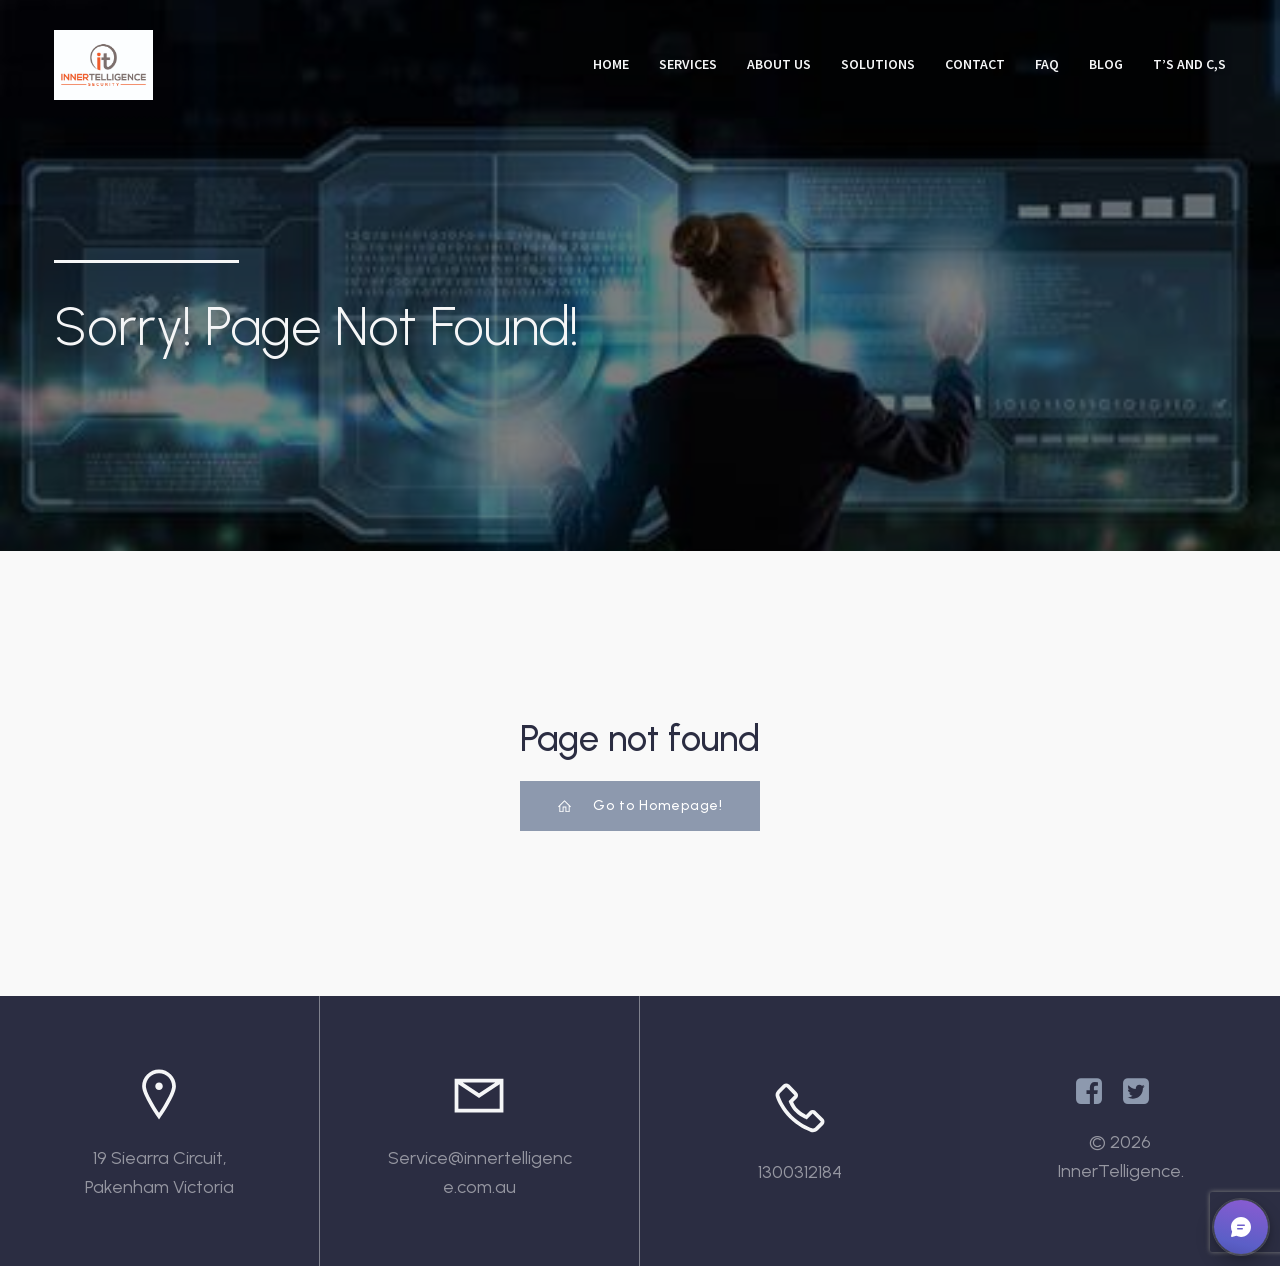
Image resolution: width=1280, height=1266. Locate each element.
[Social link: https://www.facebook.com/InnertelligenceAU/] (1096, 1092)
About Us (779, 64)
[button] (1241, 1227)
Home (611, 64)
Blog (1106, 64)
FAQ (1047, 64)
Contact (975, 64)
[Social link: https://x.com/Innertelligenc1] (1143, 1092)
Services (688, 64)
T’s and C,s (1189, 64)
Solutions (878, 64)
